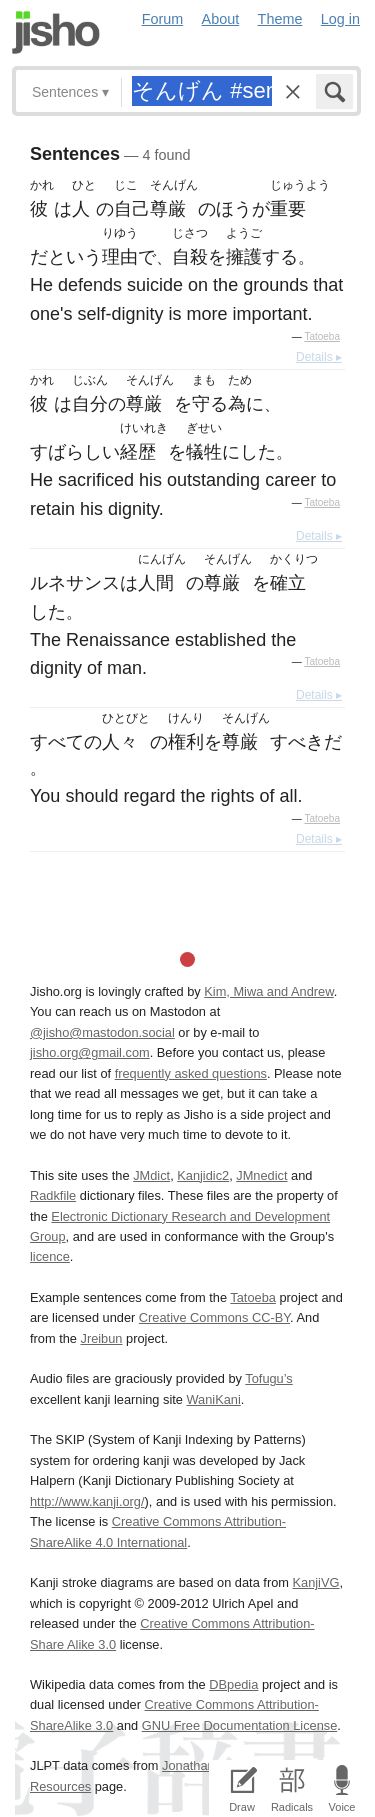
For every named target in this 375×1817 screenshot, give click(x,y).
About (221, 19)
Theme (280, 19)
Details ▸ (319, 357)
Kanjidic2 (203, 1175)
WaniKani (214, 1399)
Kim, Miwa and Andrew (268, 991)
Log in (340, 19)
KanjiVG (315, 1582)
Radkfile (53, 1195)
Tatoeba (322, 336)
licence (50, 1256)
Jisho (56, 32)
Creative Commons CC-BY (214, 1317)
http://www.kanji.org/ (87, 1501)
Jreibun (102, 1338)
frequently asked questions (191, 1073)
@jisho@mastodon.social (102, 1032)
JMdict (151, 1175)
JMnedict (261, 1175)
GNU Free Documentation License (240, 1725)
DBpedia (233, 1684)
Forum (163, 19)
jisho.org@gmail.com (90, 1052)
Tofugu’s (268, 1378)
